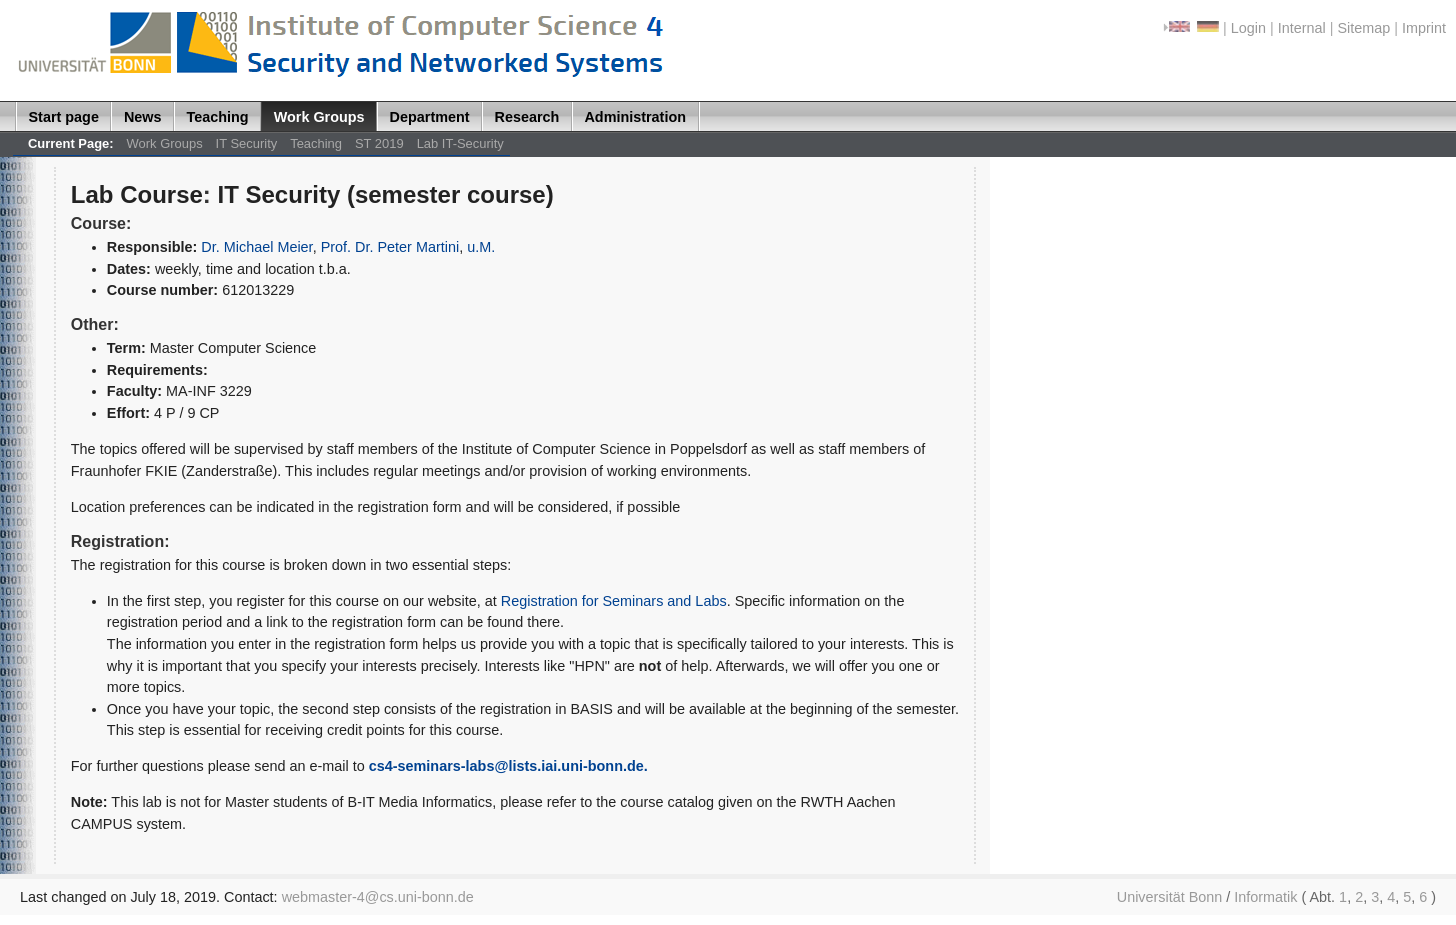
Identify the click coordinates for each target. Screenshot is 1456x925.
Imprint (1424, 28)
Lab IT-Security (460, 143)
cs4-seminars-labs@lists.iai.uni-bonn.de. (508, 766)
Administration (635, 117)
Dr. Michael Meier (256, 247)
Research (527, 117)
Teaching (218, 117)
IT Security (247, 143)
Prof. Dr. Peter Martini (390, 247)
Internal (1302, 28)
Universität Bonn (1170, 897)
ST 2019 (379, 143)
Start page (64, 117)
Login (1248, 28)
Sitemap (1363, 28)
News (143, 117)
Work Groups (319, 117)
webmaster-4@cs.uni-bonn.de (378, 897)
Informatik (1265, 897)
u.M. (481, 247)
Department (430, 117)
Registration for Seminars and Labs (614, 601)
